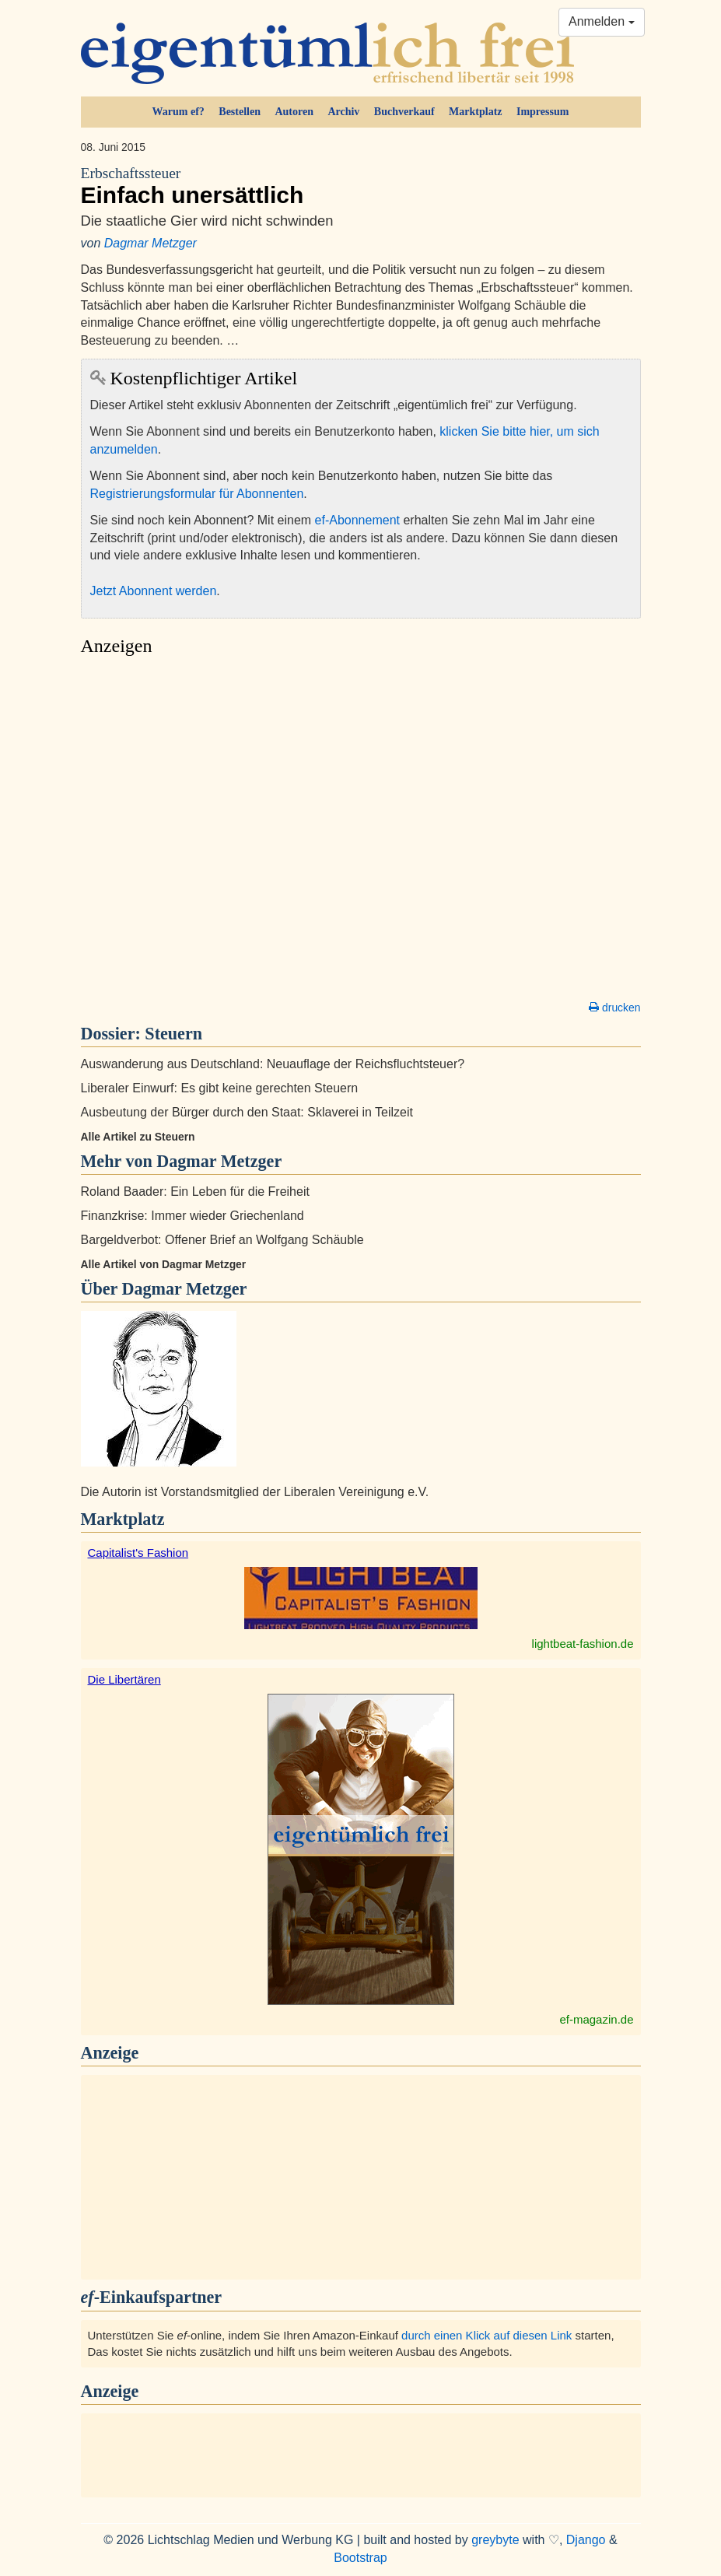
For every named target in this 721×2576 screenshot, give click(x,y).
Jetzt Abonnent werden (153, 591)
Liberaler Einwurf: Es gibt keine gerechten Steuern (220, 1088)
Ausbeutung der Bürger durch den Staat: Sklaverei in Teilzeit (247, 1112)
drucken (614, 1007)
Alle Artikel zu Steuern (138, 1136)
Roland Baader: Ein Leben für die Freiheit (195, 1191)
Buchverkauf (404, 111)
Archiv (343, 111)
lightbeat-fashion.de (583, 1643)
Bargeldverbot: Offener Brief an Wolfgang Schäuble (222, 1239)
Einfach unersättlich (361, 186)
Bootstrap (360, 2557)
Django (586, 2539)
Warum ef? (178, 111)
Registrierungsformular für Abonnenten (197, 493)
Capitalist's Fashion (138, 1552)
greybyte (495, 2539)
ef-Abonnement (357, 520)
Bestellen (240, 111)
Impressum (542, 111)
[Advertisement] (361, 832)
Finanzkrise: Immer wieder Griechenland (192, 1215)
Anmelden (602, 21)
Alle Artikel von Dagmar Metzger (164, 1264)
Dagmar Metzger (150, 243)
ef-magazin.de (596, 2019)
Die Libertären (124, 1679)
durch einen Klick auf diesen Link (486, 2335)
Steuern (173, 1033)
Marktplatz (475, 111)
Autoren (294, 111)
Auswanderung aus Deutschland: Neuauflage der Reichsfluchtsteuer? (273, 1064)
